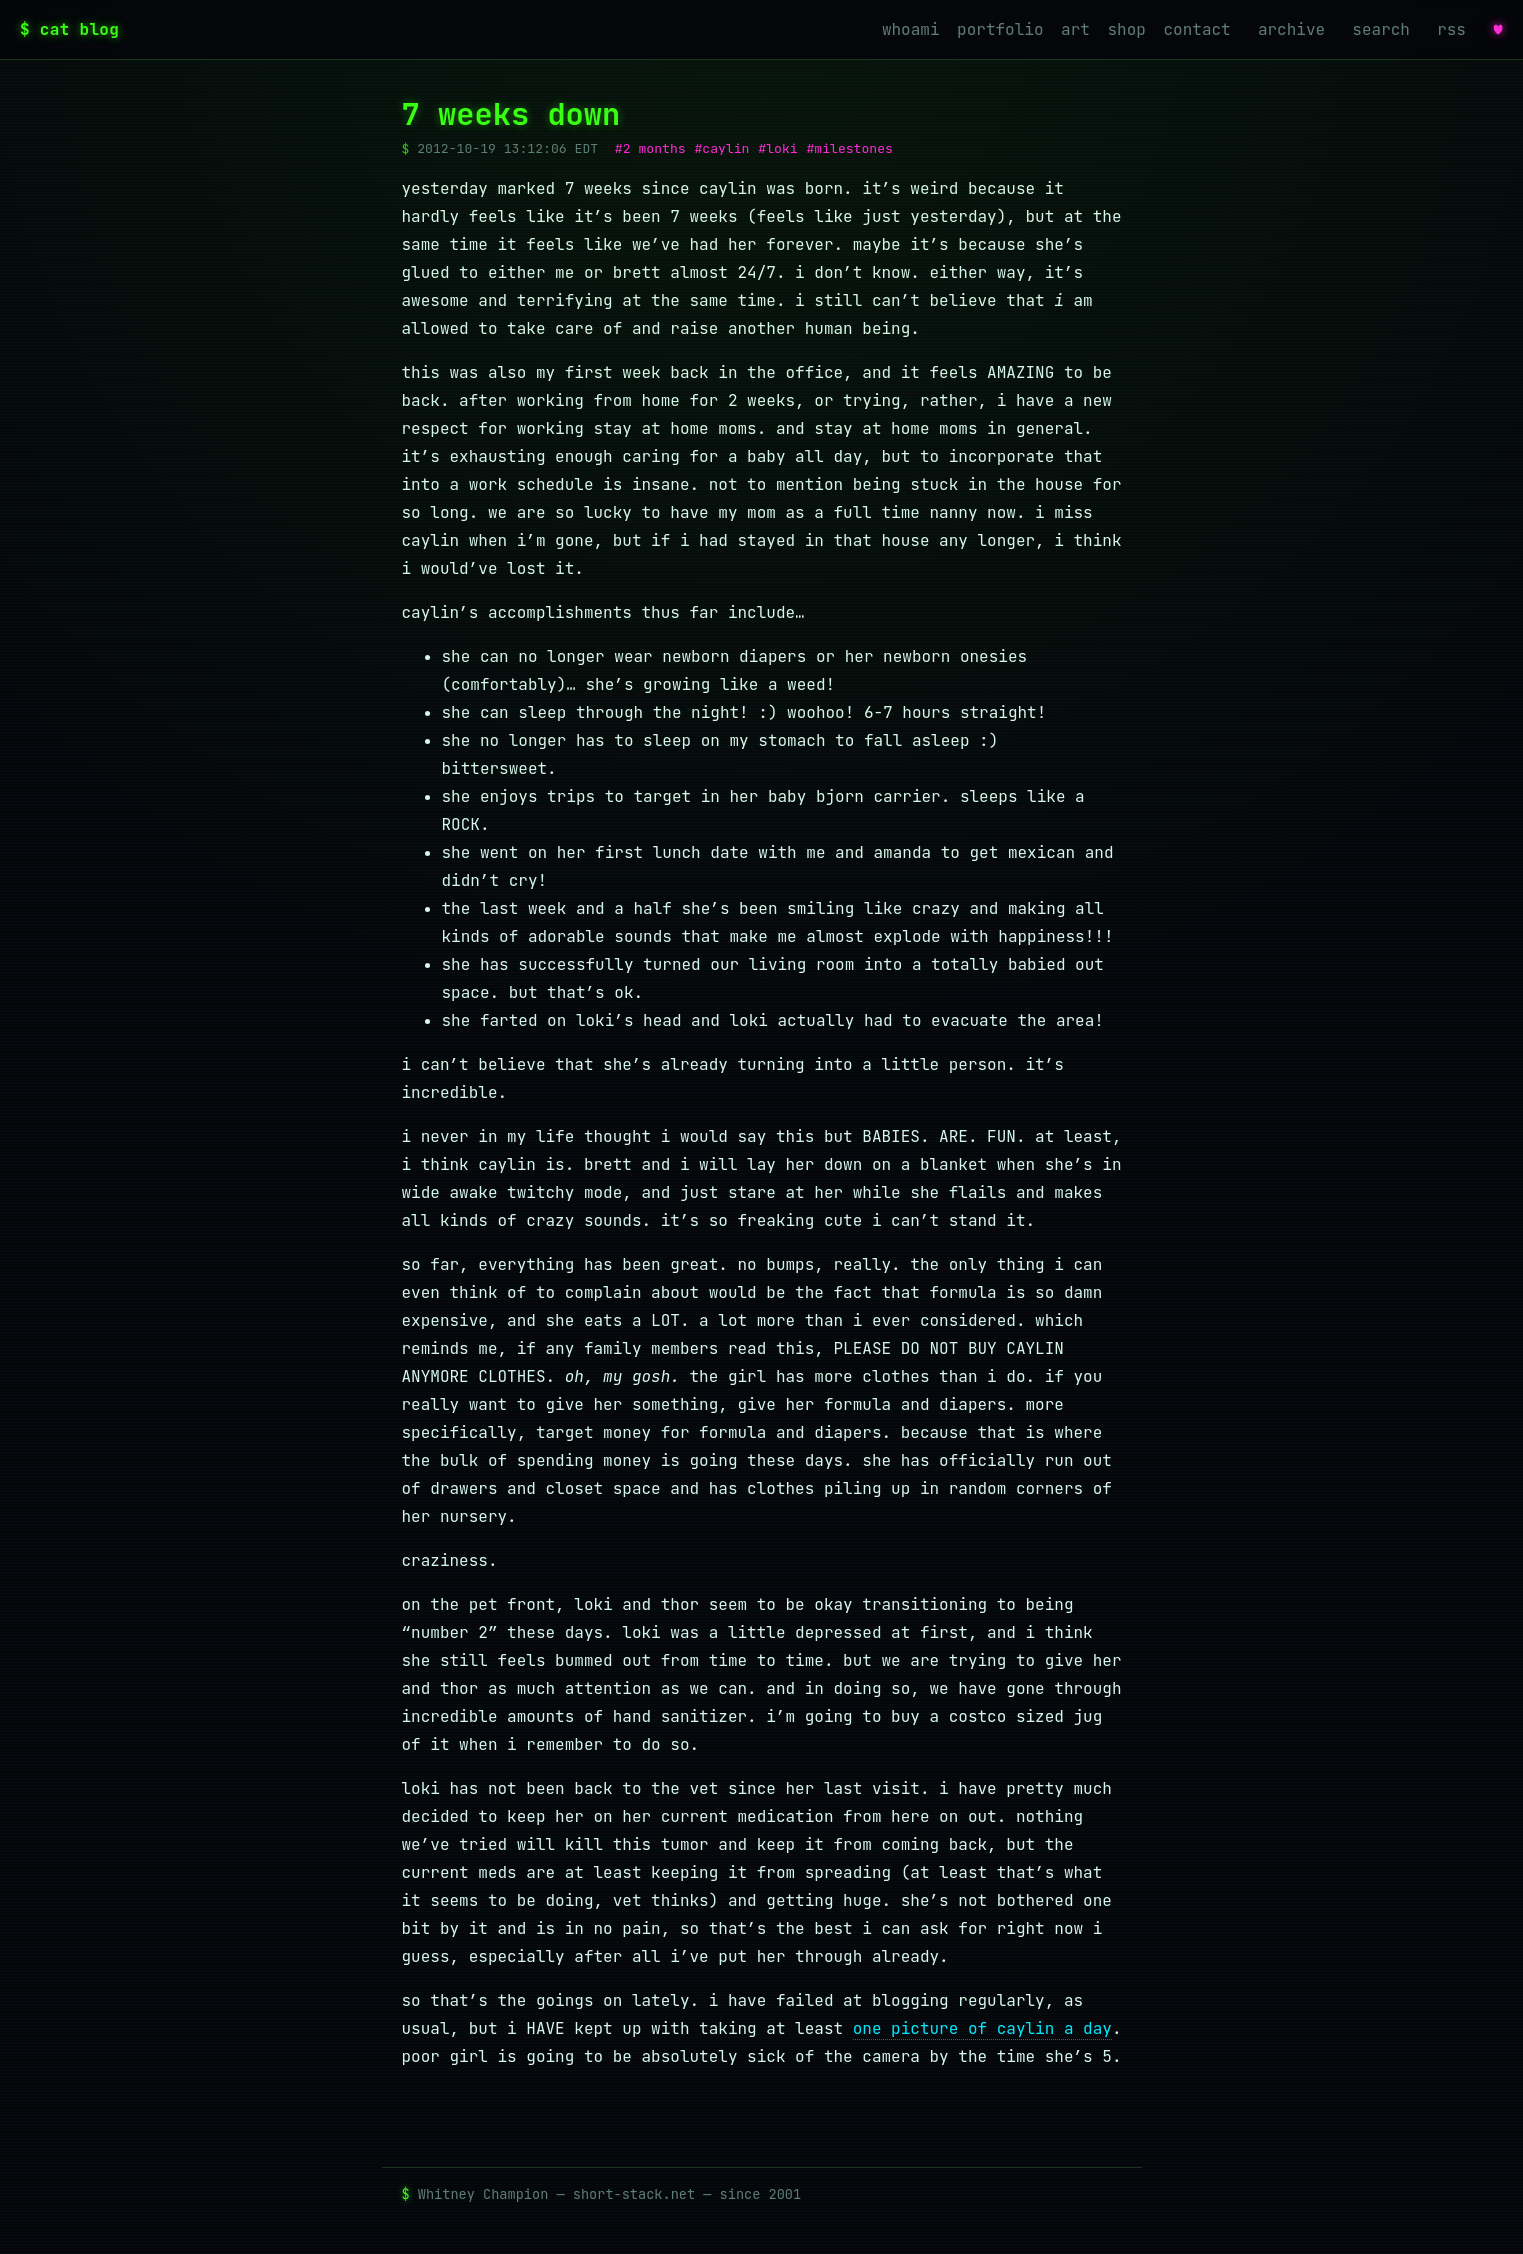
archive (1291, 29)
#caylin (721, 148)
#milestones (849, 148)
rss (1451, 29)
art (1075, 29)
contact (1197, 29)
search (1381, 29)
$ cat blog (69, 29)
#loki (777, 148)
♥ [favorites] (1498, 29)
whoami (911, 29)
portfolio (1000, 29)
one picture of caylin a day (982, 2028)
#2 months (650, 148)
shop (1127, 29)
